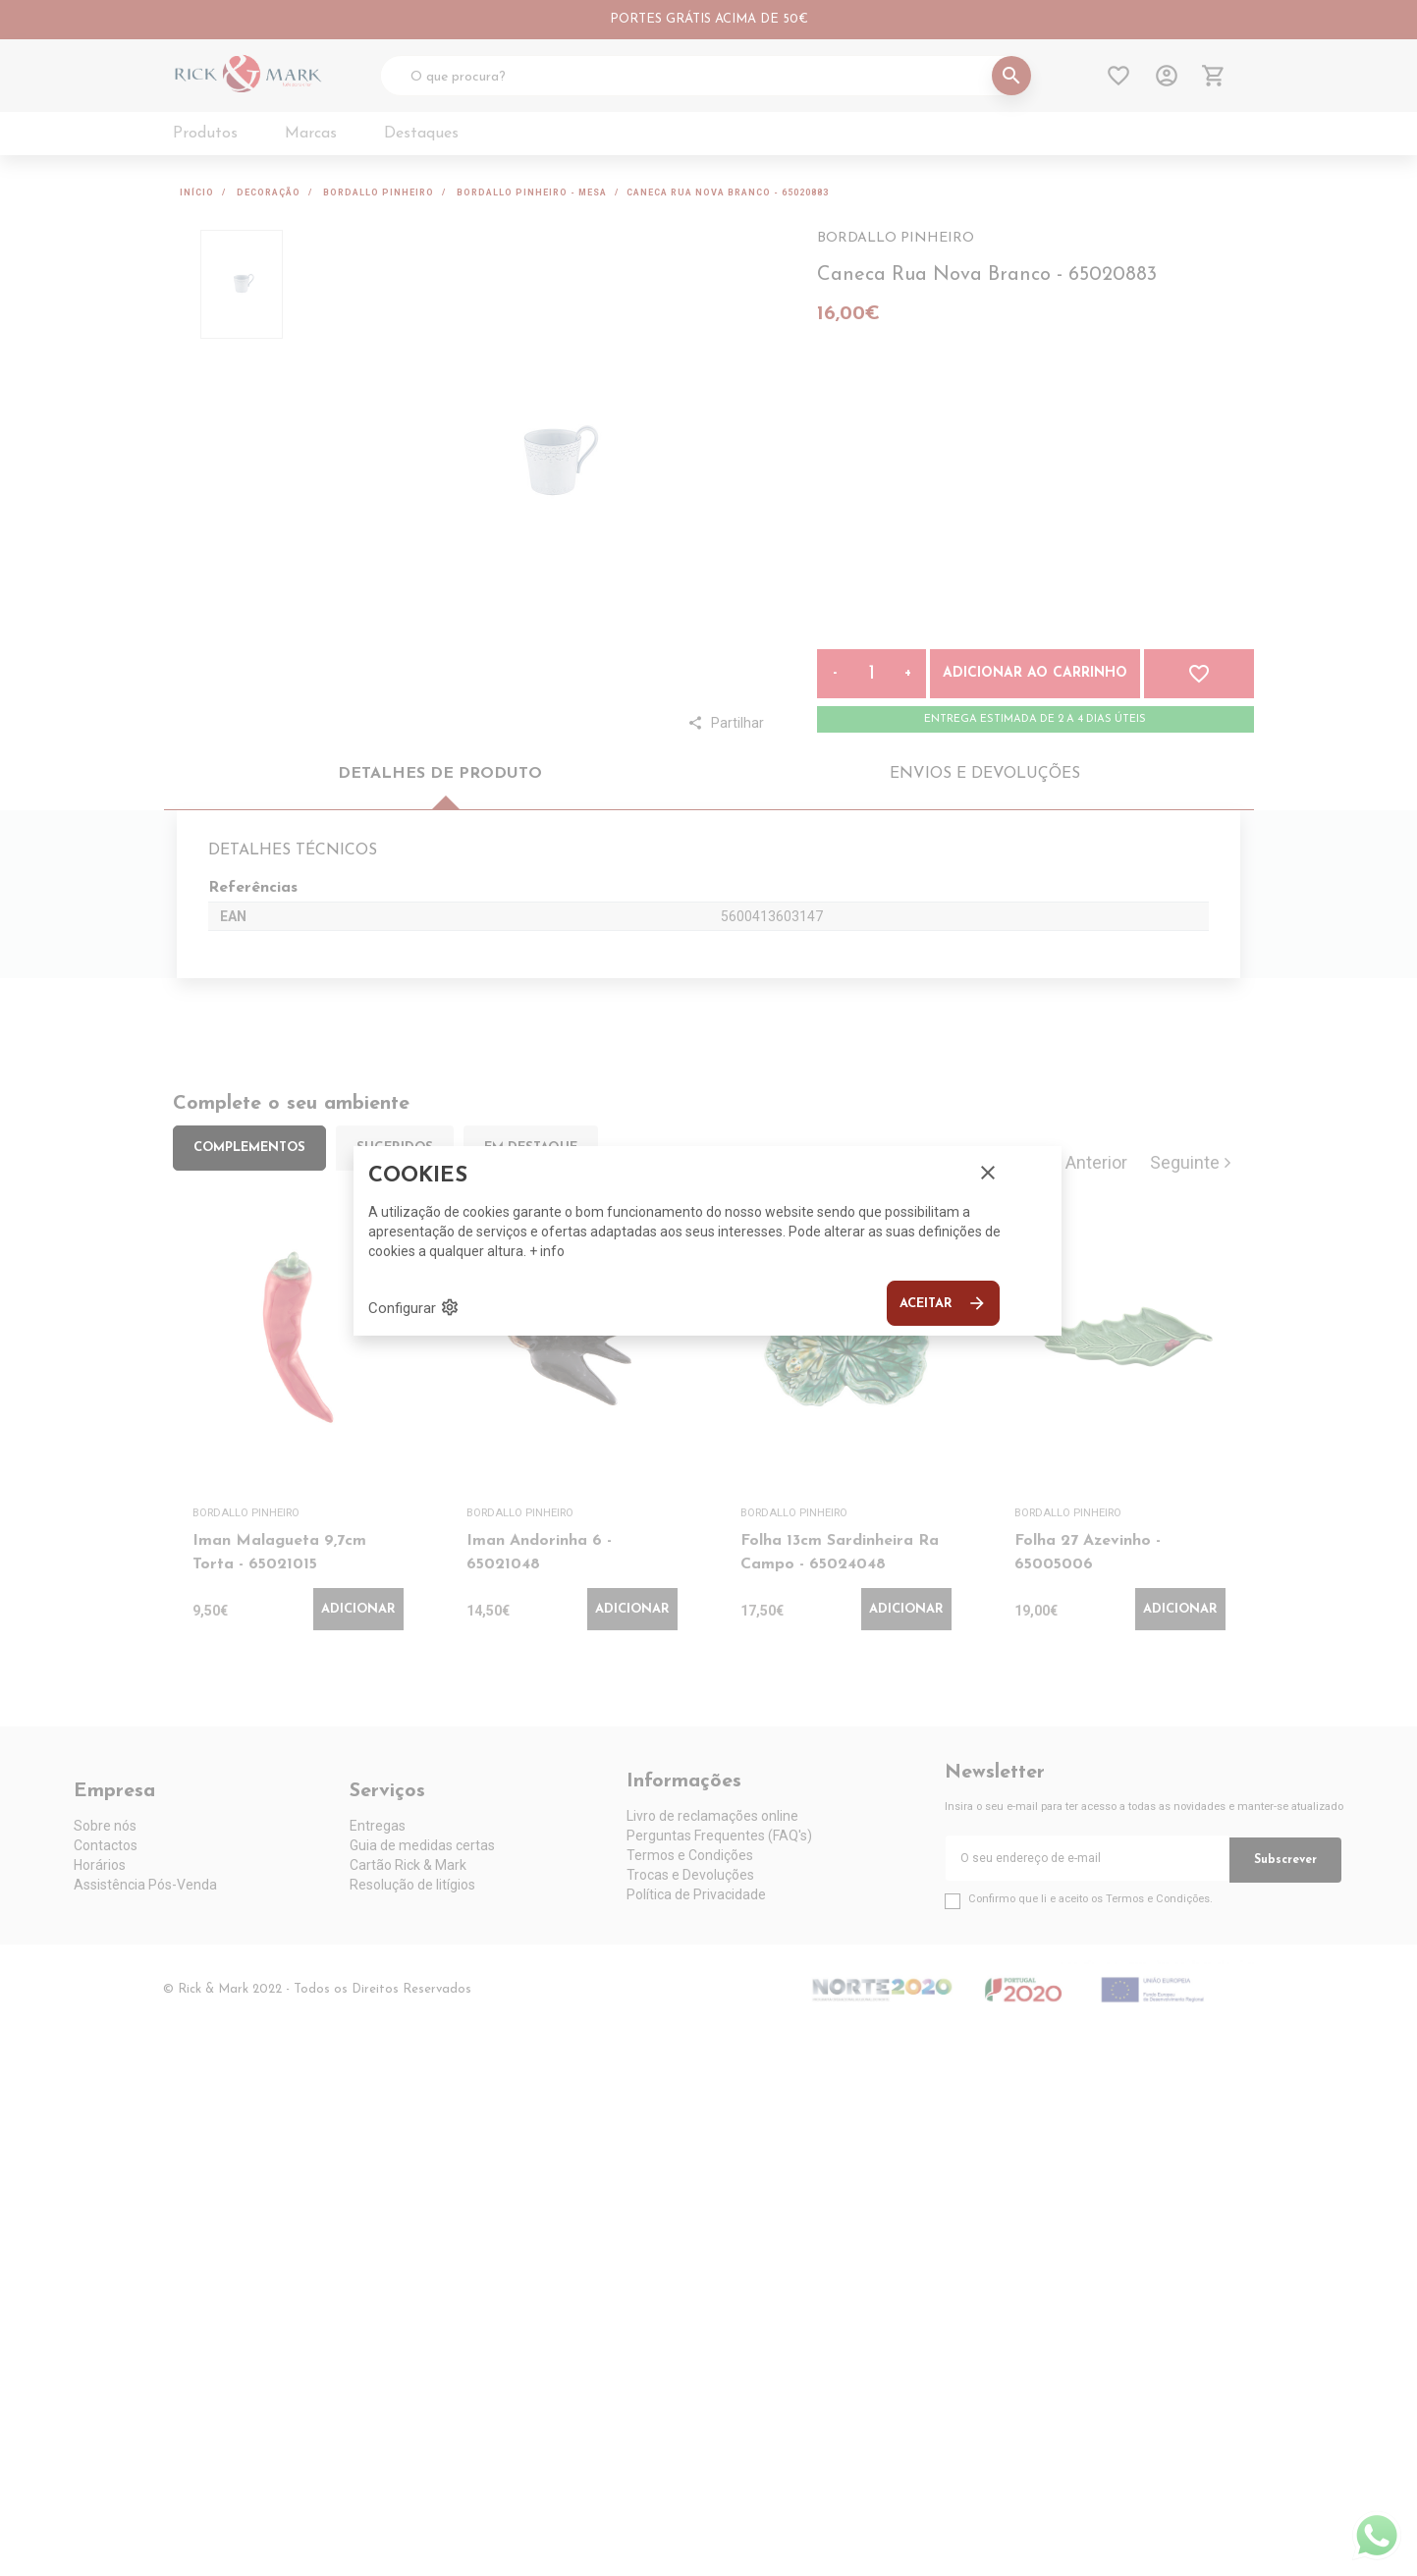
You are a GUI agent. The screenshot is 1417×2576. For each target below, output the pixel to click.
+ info (547, 1251)
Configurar (414, 1307)
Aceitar (943, 1303)
